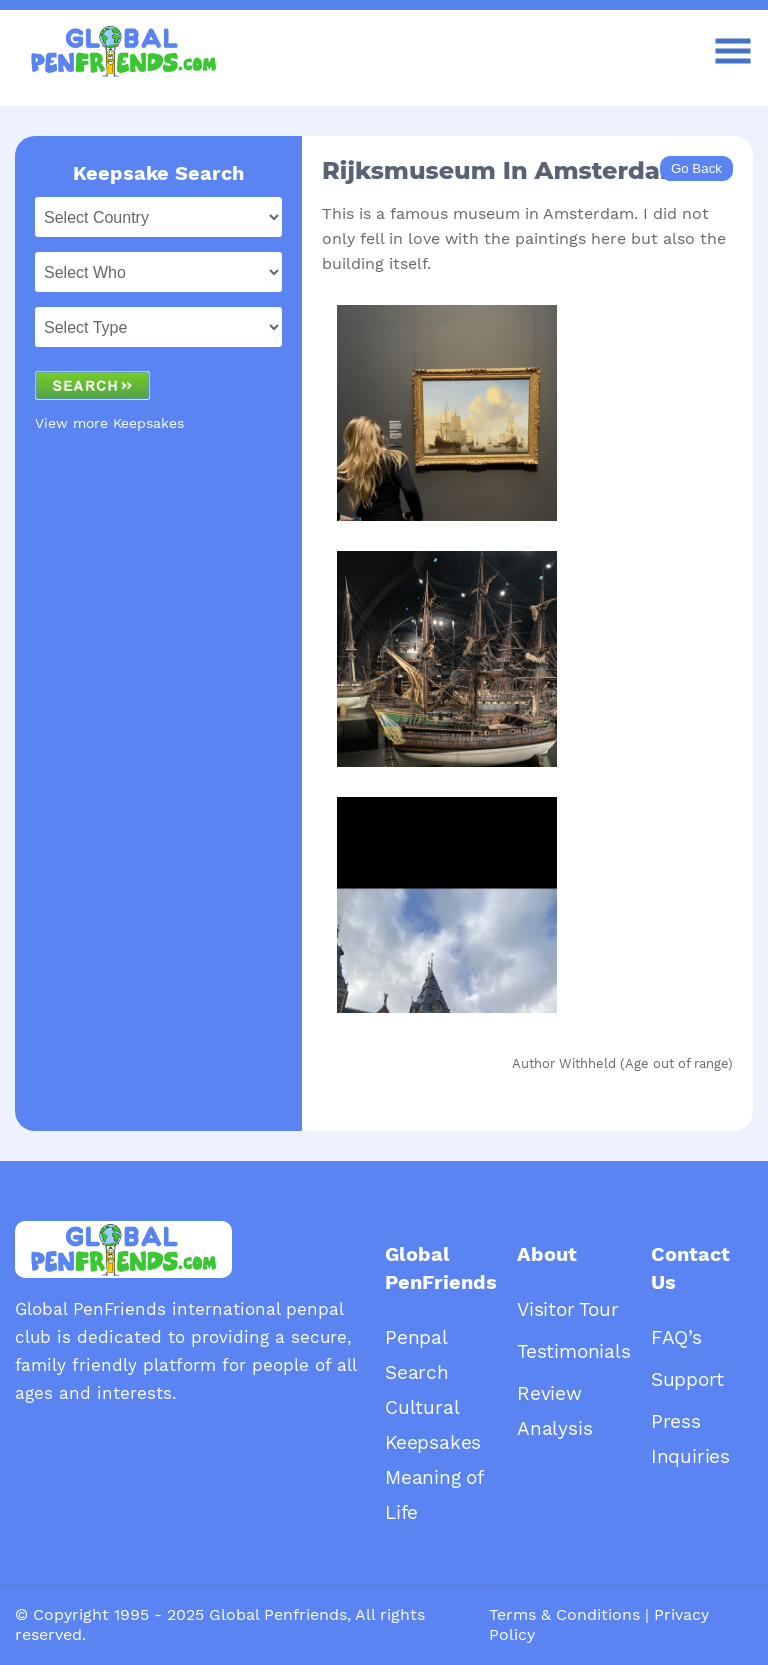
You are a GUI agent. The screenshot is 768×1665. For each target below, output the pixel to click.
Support (687, 1379)
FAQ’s (676, 1337)
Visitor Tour (568, 1309)
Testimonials (574, 1351)
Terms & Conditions (564, 1614)
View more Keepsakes (109, 423)
